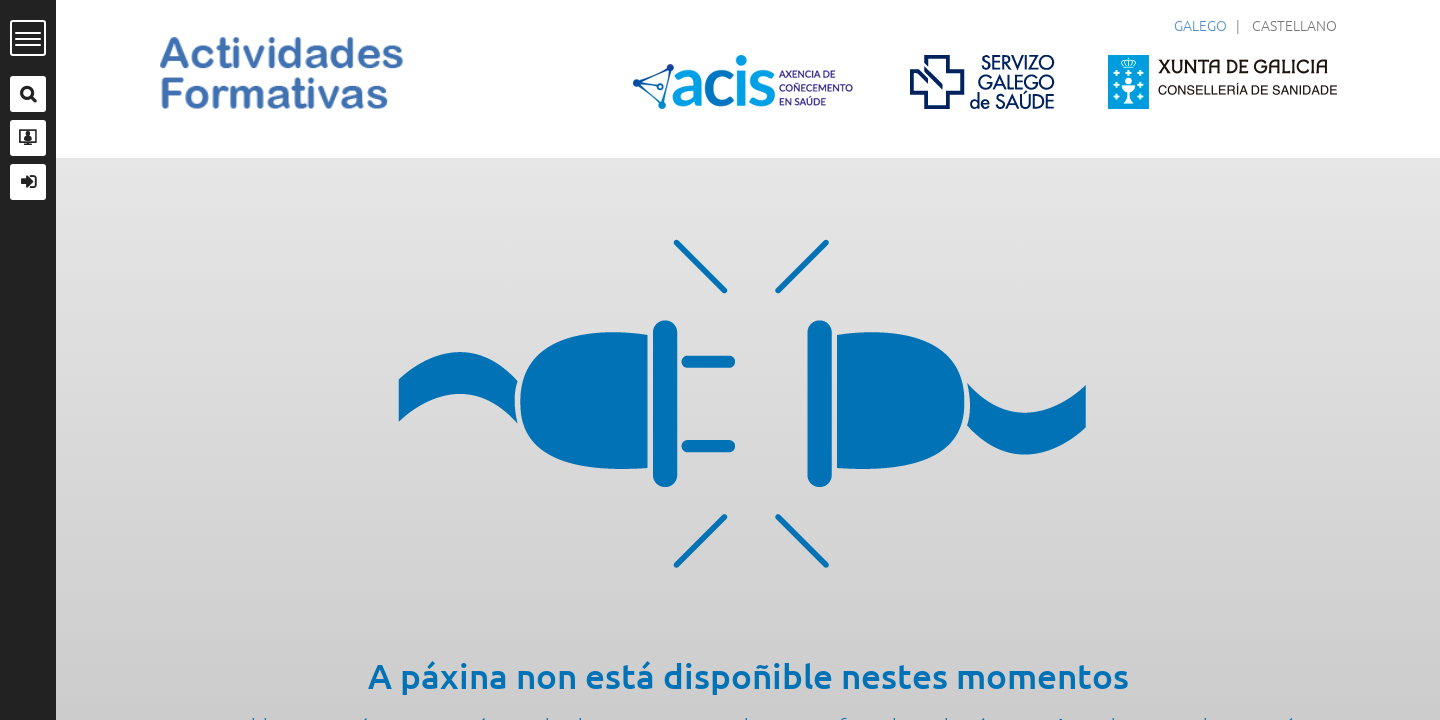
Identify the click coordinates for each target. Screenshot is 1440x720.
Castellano (1294, 25)
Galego (1200, 25)
